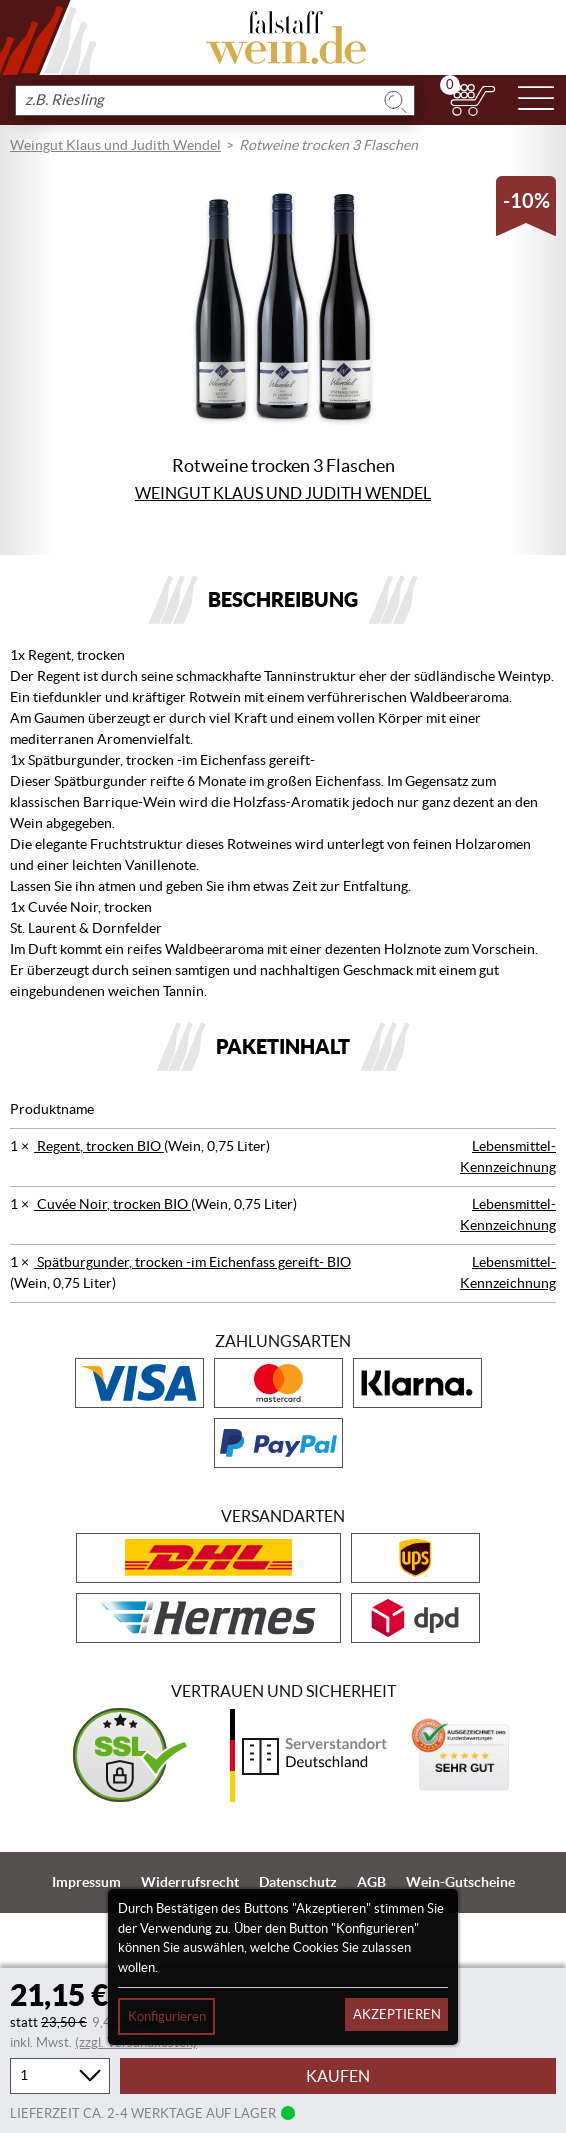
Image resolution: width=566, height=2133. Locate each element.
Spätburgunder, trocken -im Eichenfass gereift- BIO (192, 1262)
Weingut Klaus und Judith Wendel (115, 145)
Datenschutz (298, 1882)
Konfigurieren (167, 2016)
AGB (371, 1882)
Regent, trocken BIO (99, 1146)
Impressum (86, 1882)
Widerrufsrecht (190, 1882)
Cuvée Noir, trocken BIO (112, 1204)
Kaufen (338, 2076)
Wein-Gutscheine (460, 1882)
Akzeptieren (397, 2014)
